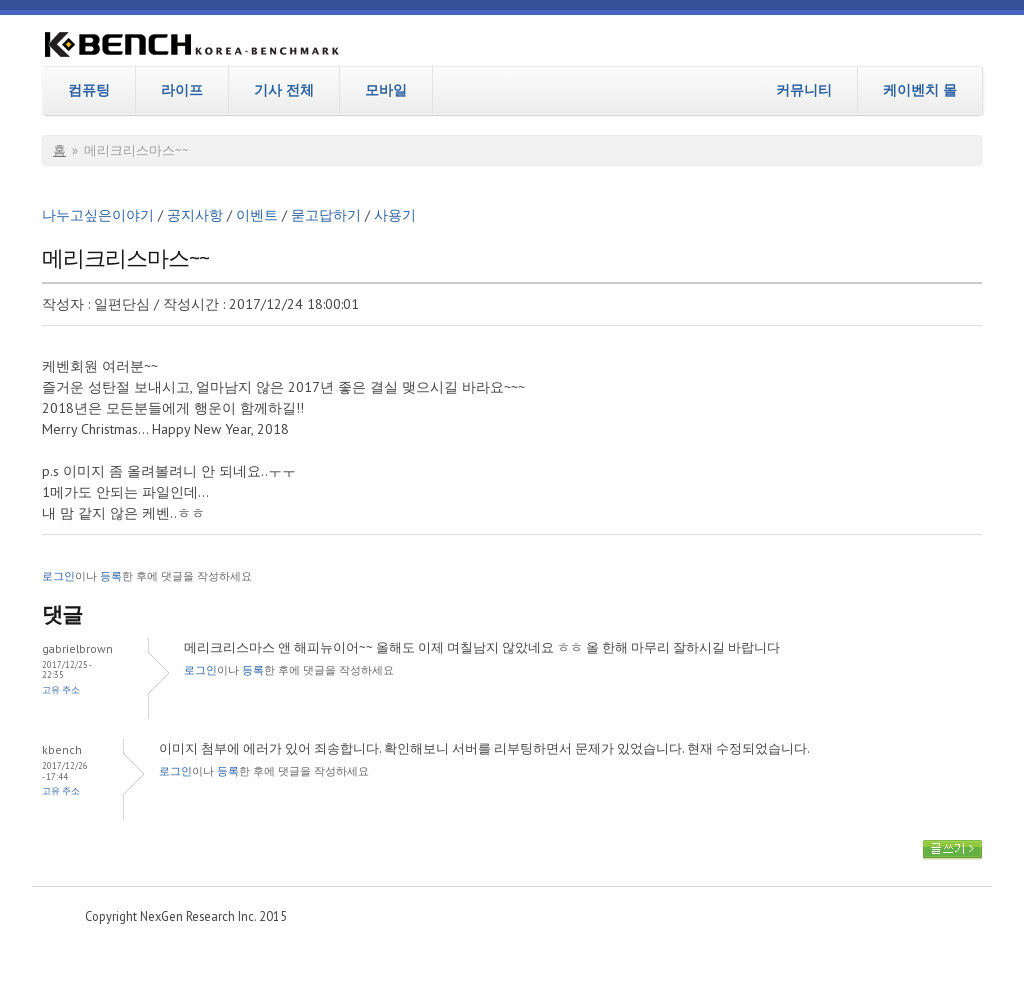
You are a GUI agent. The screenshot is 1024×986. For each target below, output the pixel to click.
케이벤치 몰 (920, 90)
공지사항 (195, 215)
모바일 (386, 90)
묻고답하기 (326, 215)
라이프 (182, 90)
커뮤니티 (804, 90)
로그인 (58, 576)
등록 (111, 576)
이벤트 (257, 215)
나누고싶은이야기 (98, 215)
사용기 (395, 215)
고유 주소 (61, 689)
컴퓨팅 (89, 90)
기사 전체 (284, 90)
